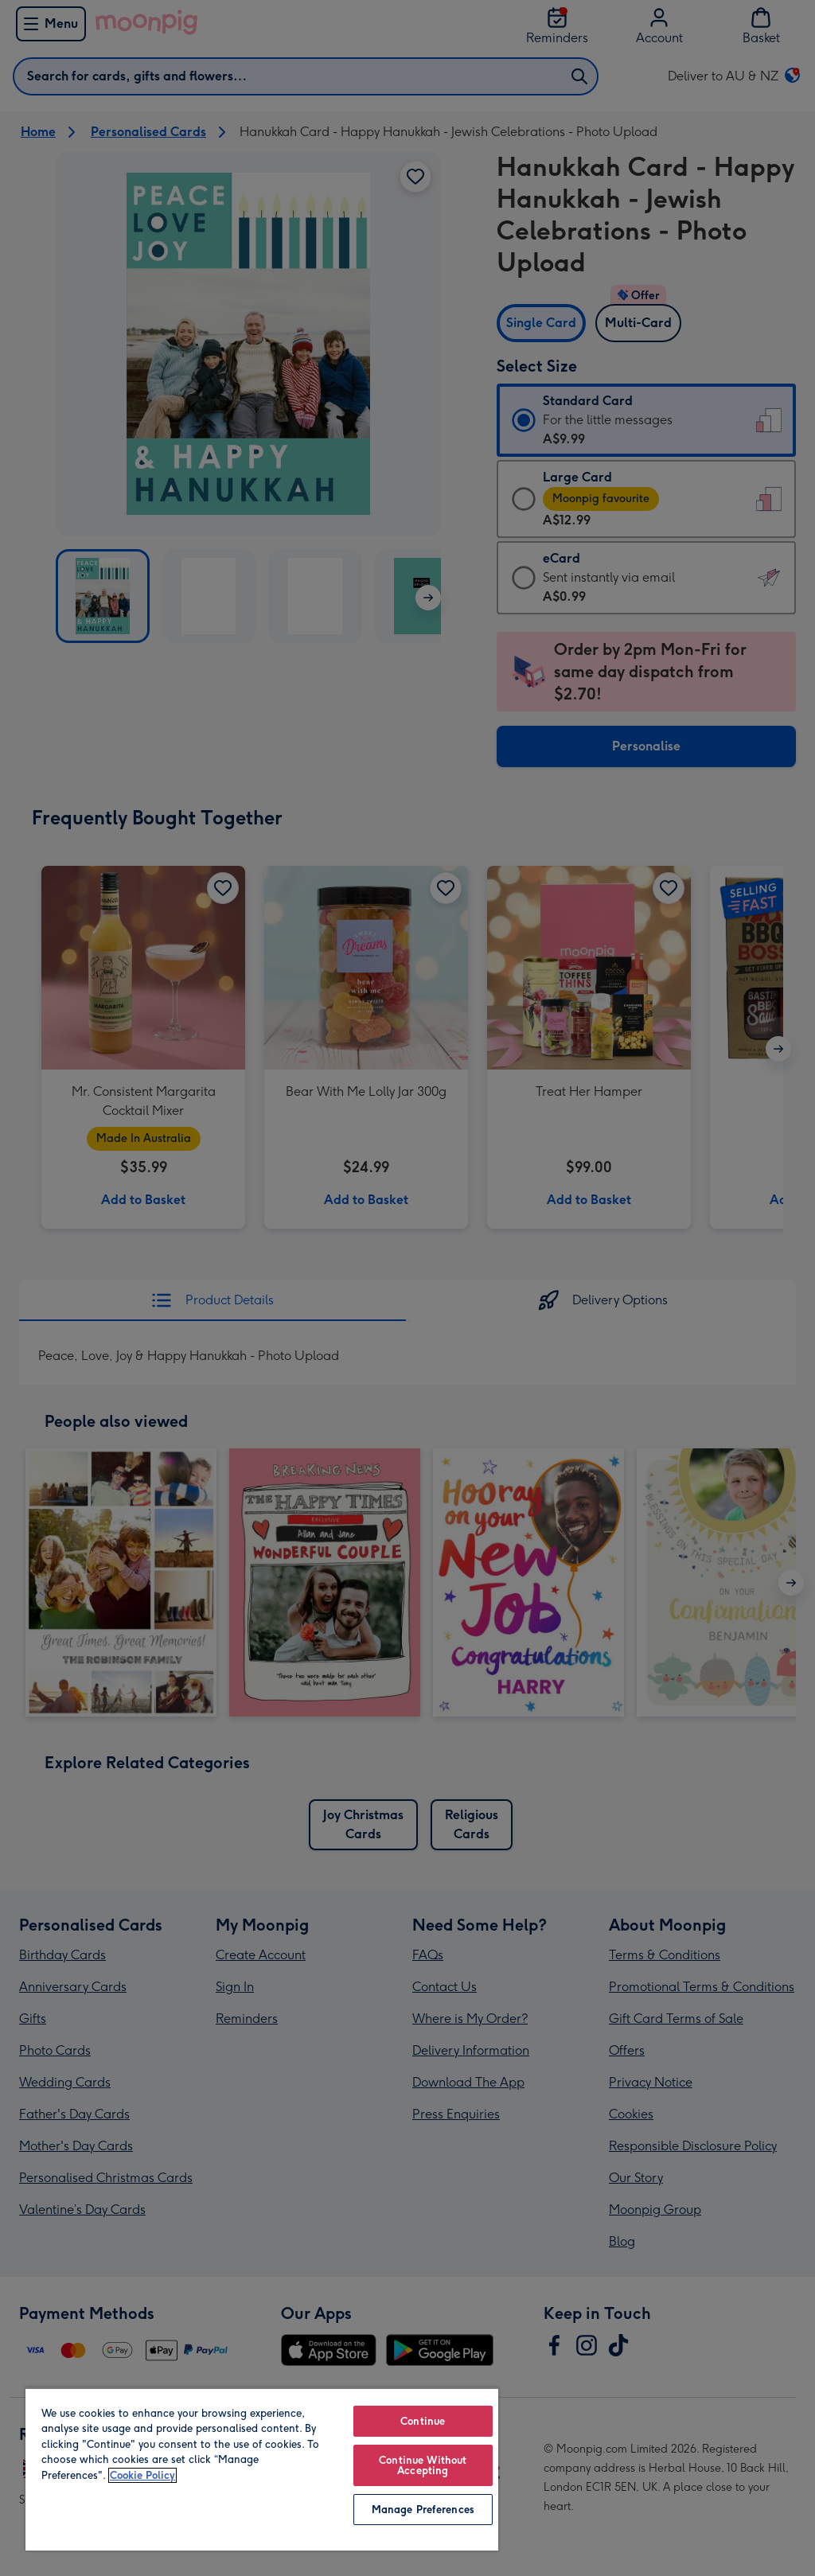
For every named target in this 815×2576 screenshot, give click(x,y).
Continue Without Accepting (422, 2465)
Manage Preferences (423, 2510)
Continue (422, 2421)
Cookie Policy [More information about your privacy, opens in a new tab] (142, 2475)
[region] (261, 2469)
